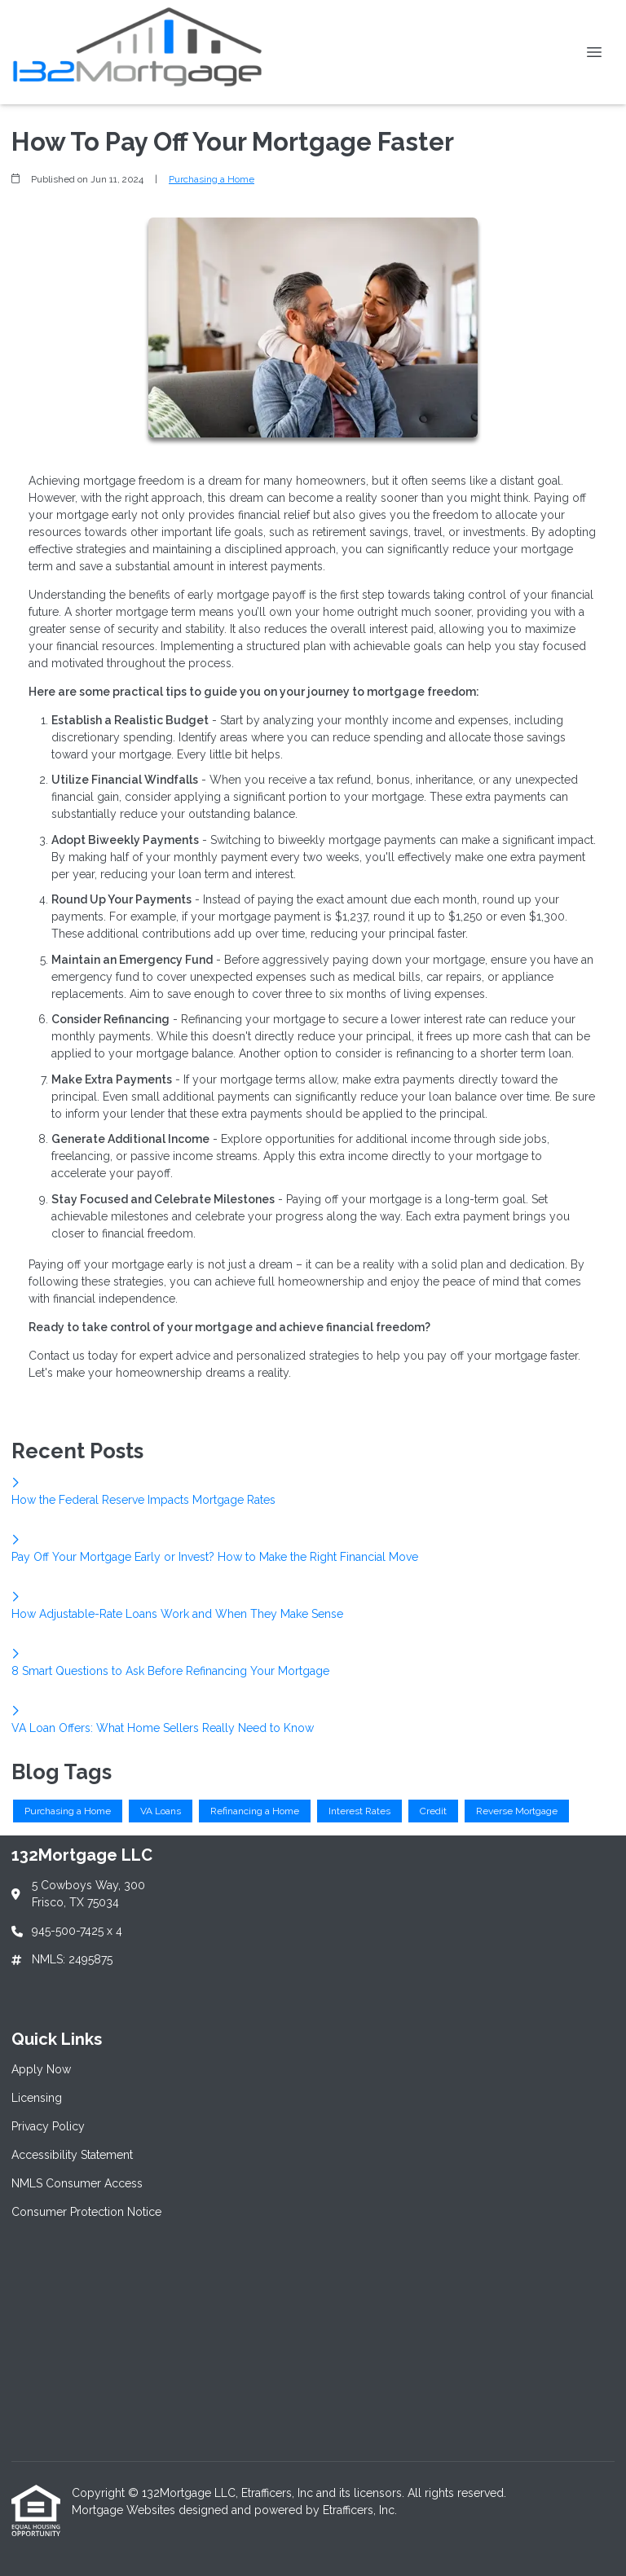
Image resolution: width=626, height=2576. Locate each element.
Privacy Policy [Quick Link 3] (48, 2126)
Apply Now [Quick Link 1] (41, 2069)
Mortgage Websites (125, 2510)
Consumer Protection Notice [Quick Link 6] (86, 2211)
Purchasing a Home (211, 179)
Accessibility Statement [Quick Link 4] (72, 2154)
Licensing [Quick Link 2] (36, 2097)
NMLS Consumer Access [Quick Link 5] (77, 2183)
